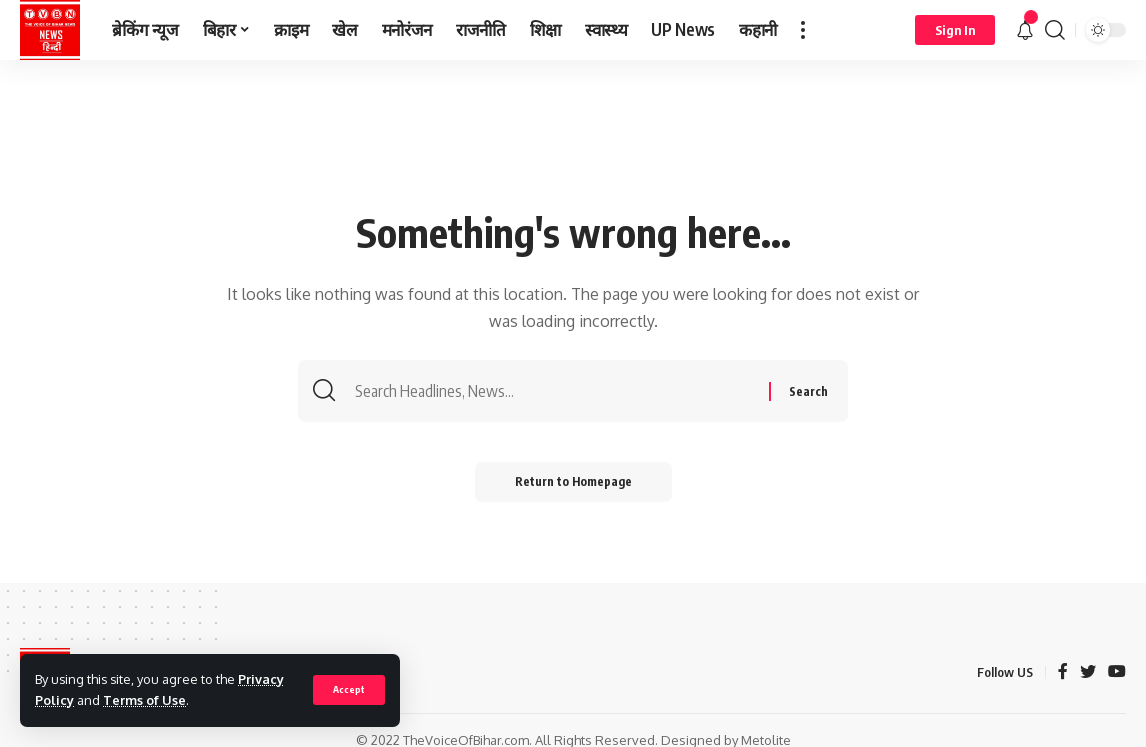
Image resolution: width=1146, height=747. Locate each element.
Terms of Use (144, 700)
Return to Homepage (573, 481)
